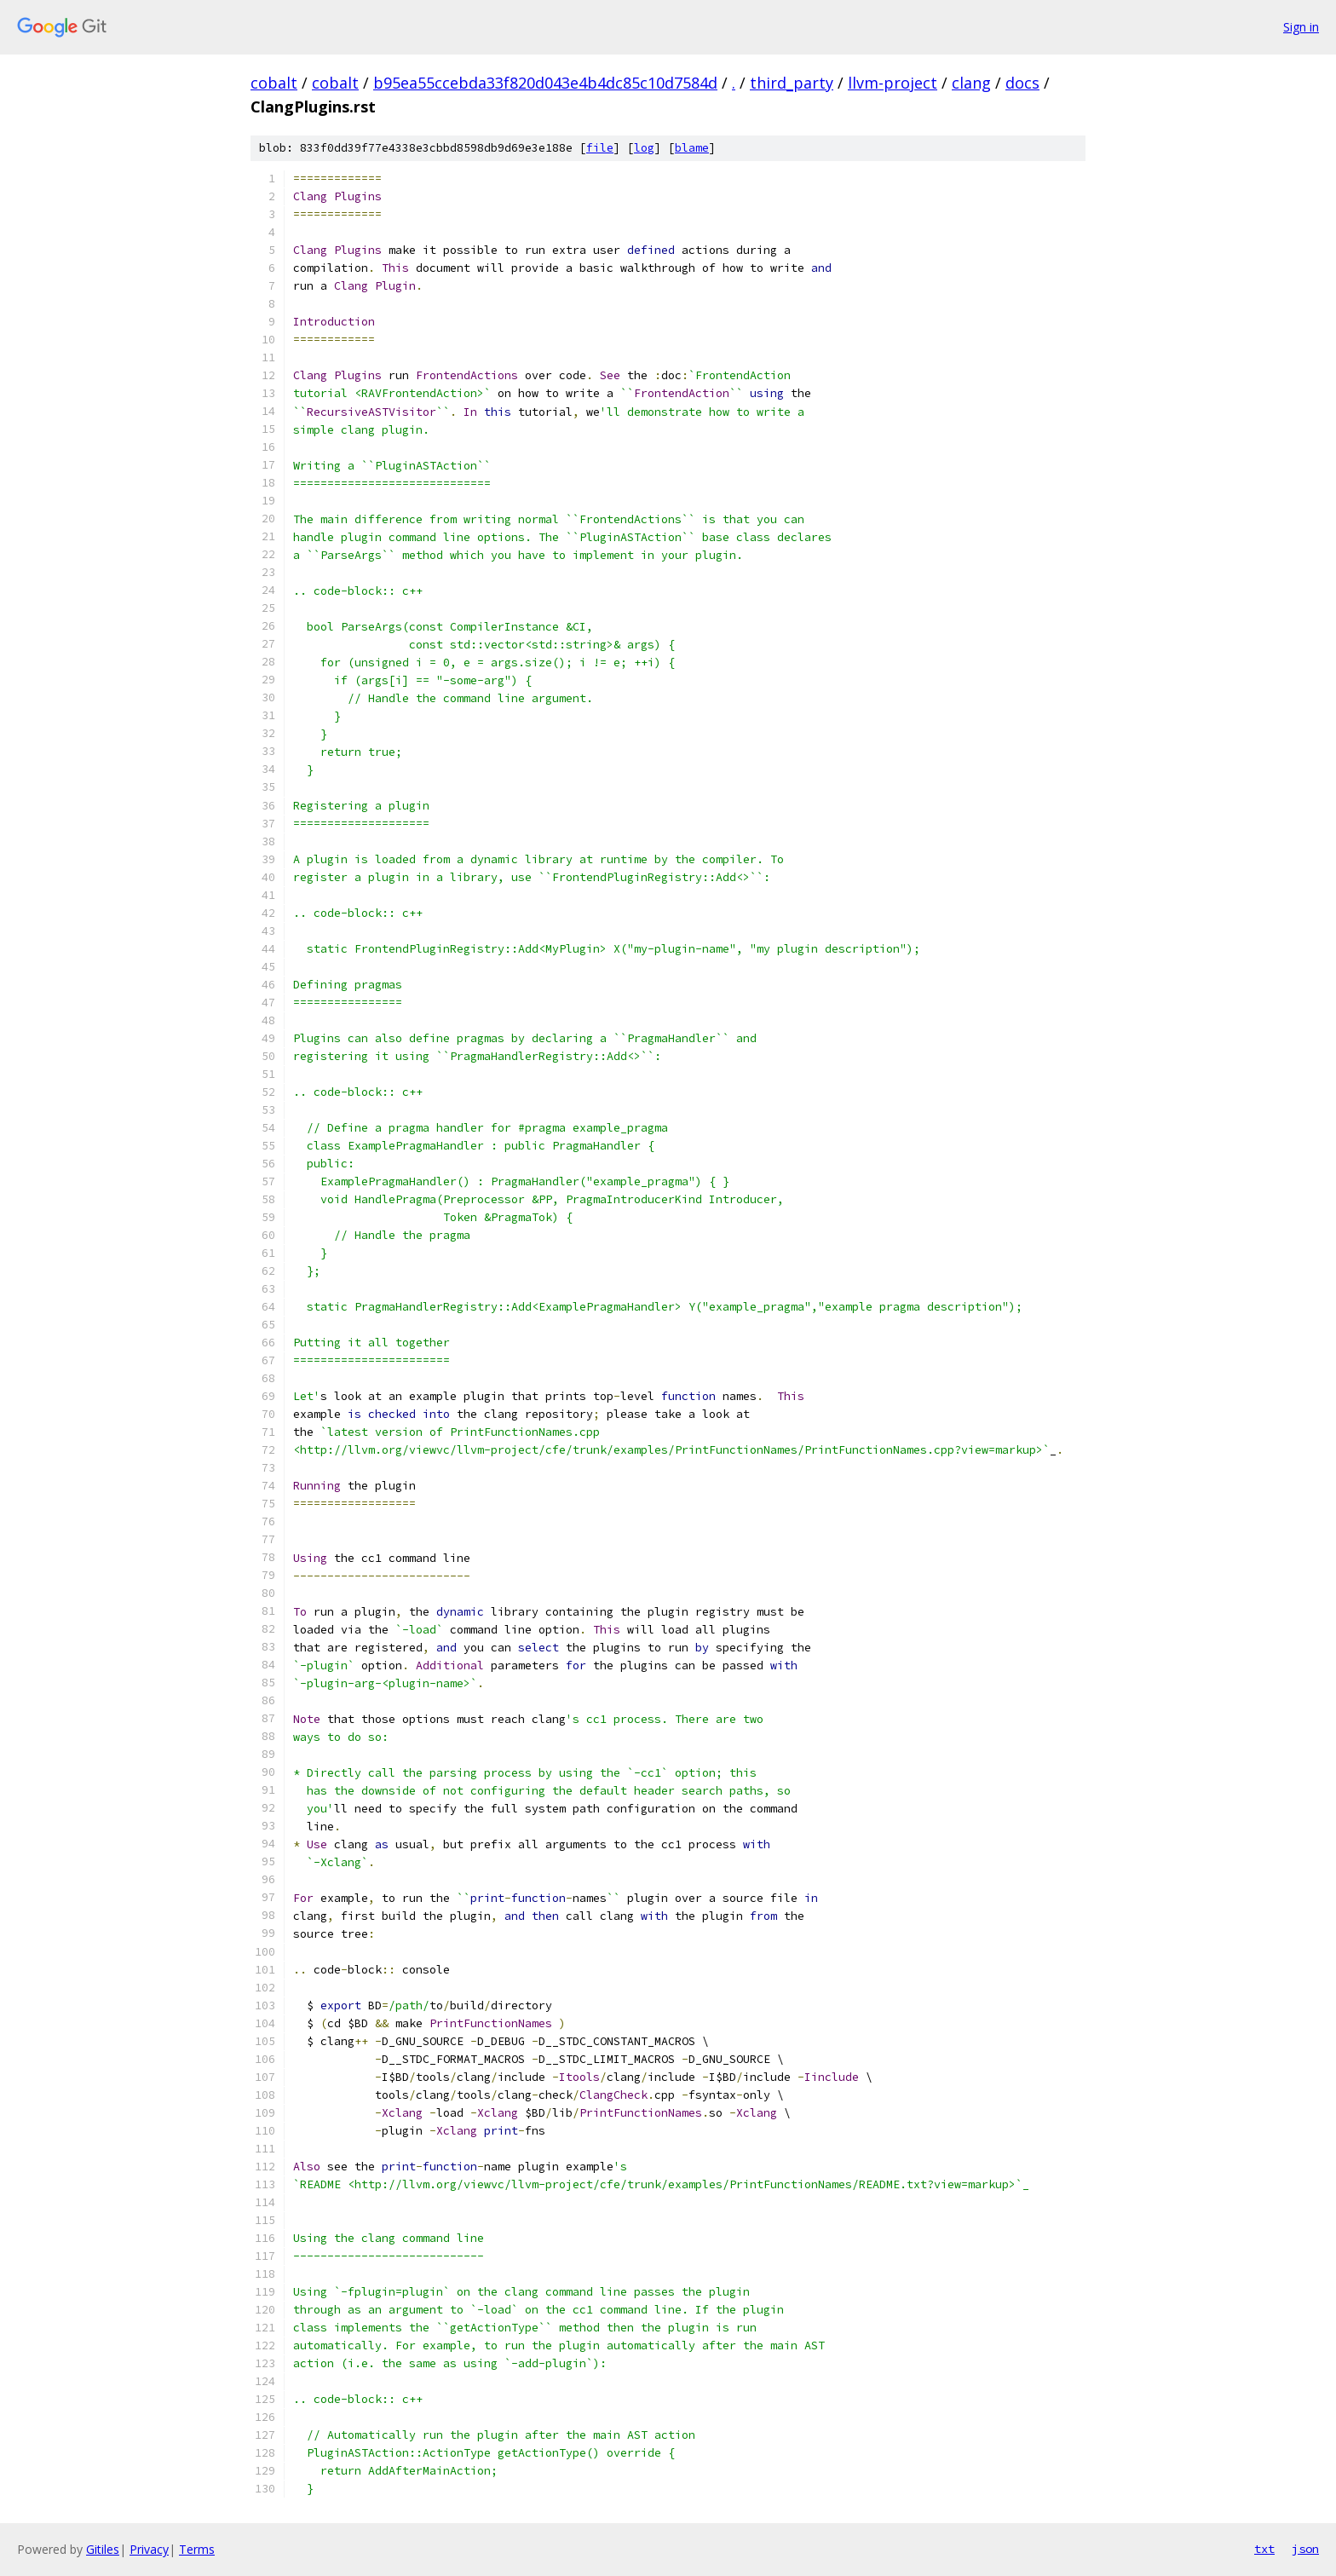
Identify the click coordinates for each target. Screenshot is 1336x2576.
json (1305, 2548)
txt (1264, 2548)
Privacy (149, 2549)
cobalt (273, 82)
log (644, 148)
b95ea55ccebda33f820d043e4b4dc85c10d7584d (545, 82)
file (599, 148)
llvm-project (892, 82)
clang (971, 82)
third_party (791, 82)
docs (1022, 82)
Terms (197, 2549)
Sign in (1301, 27)
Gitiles (102, 2549)
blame (692, 148)
